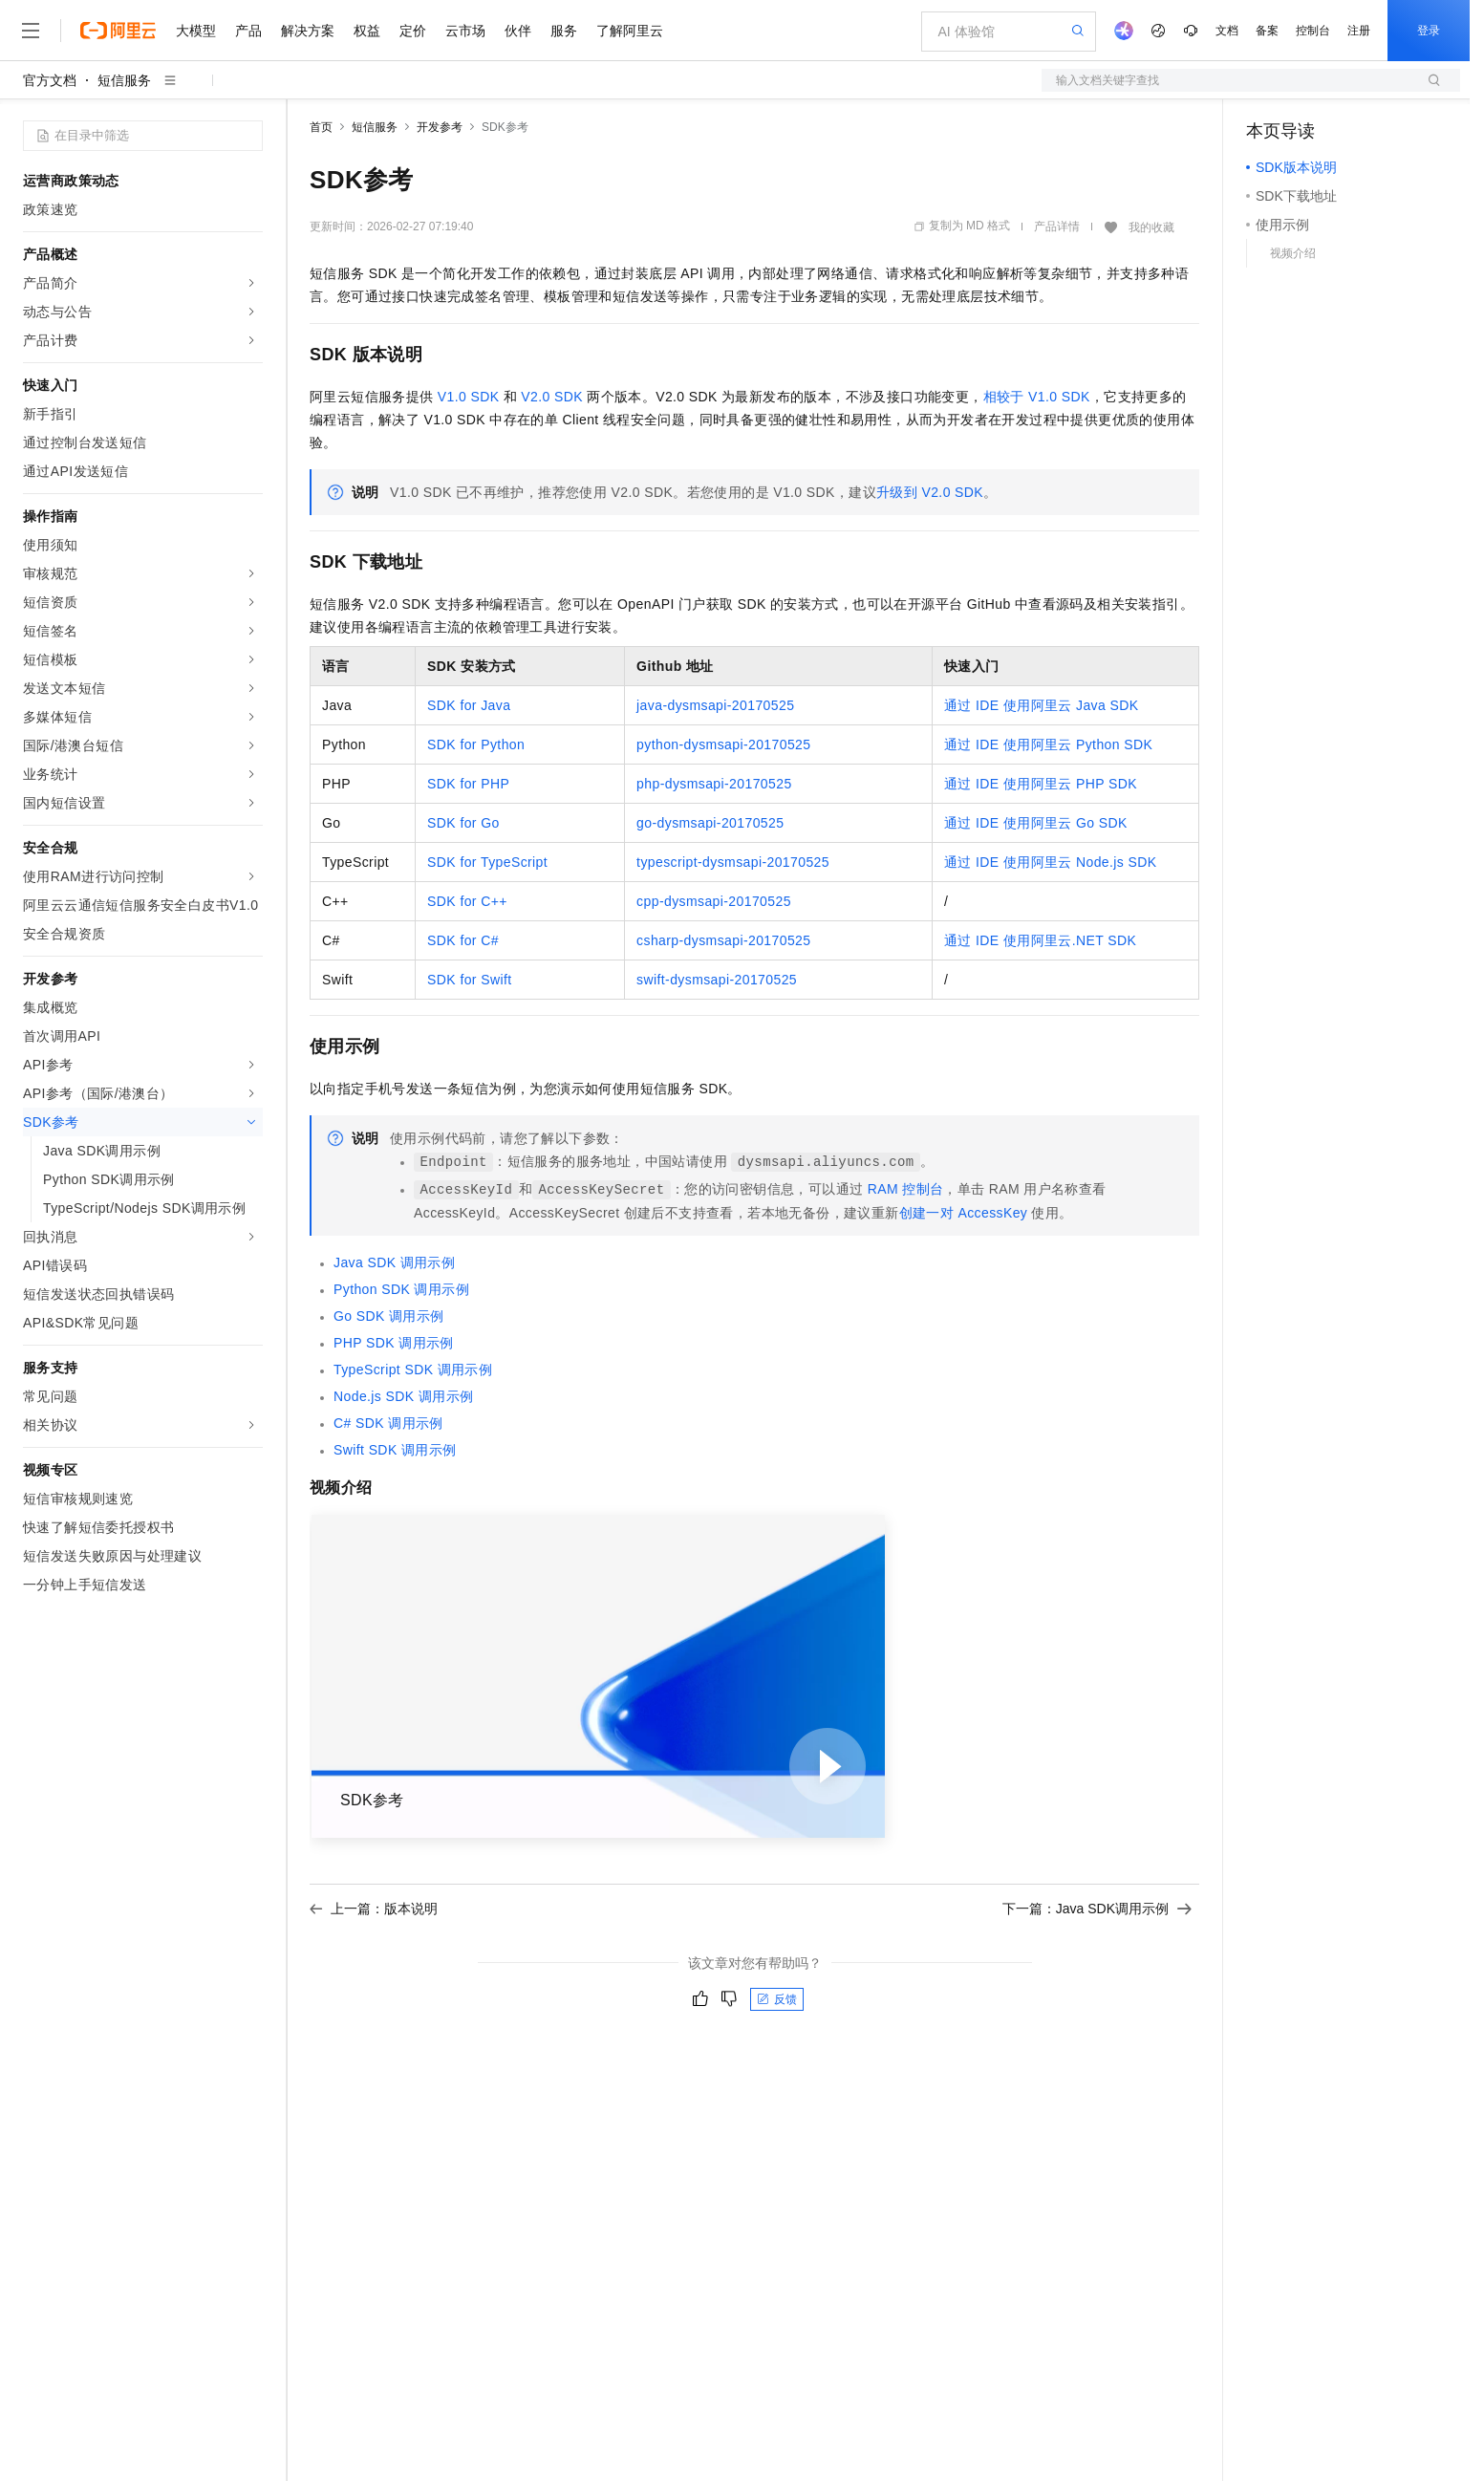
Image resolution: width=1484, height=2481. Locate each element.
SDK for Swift (469, 979)
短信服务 (124, 80)
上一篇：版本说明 (374, 1908)
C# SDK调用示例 (388, 1423)
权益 (367, 30)
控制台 (1313, 30)
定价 (412, 30)
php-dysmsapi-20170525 (714, 783)
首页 (321, 127)
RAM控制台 (906, 1189)
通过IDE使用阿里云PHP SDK (1040, 783)
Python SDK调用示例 (401, 1289)
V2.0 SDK (552, 396)
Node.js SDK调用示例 (403, 1396)
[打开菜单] (30, 30)
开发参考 (439, 127)
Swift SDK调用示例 (394, 1449)
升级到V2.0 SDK (929, 492)
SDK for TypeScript (487, 862)
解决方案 (307, 30)
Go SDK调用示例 (388, 1316)
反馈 (777, 1999)
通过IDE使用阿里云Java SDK (1041, 705)
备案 (1267, 30)
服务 (563, 30)
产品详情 (1057, 226)
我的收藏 (1151, 227)
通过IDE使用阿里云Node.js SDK (1050, 862)
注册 (1358, 30)
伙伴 (518, 30)
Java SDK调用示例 (394, 1262)
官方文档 (49, 80)
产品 (248, 30)
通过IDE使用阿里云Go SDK (1036, 823)
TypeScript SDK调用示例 (412, 1369)
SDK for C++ (467, 901)
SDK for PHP (468, 783)
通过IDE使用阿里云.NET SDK (1040, 940)
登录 (1428, 30)
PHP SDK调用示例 (393, 1342)
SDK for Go (463, 823)
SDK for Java (468, 705)
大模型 (196, 30)
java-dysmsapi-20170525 (715, 705)
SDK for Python (476, 744)
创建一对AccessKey (963, 1212)
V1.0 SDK (469, 396)
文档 (1226, 30)
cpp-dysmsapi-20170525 (713, 901)
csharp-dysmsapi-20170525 (723, 940)
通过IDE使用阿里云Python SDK (1048, 744)
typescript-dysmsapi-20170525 (732, 862)
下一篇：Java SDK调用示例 (1097, 1908)
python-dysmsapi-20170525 (723, 744)
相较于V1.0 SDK (1036, 396)
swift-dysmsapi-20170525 (716, 979)
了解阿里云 (629, 30)
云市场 (465, 30)
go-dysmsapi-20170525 (710, 823)
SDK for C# (463, 940)
